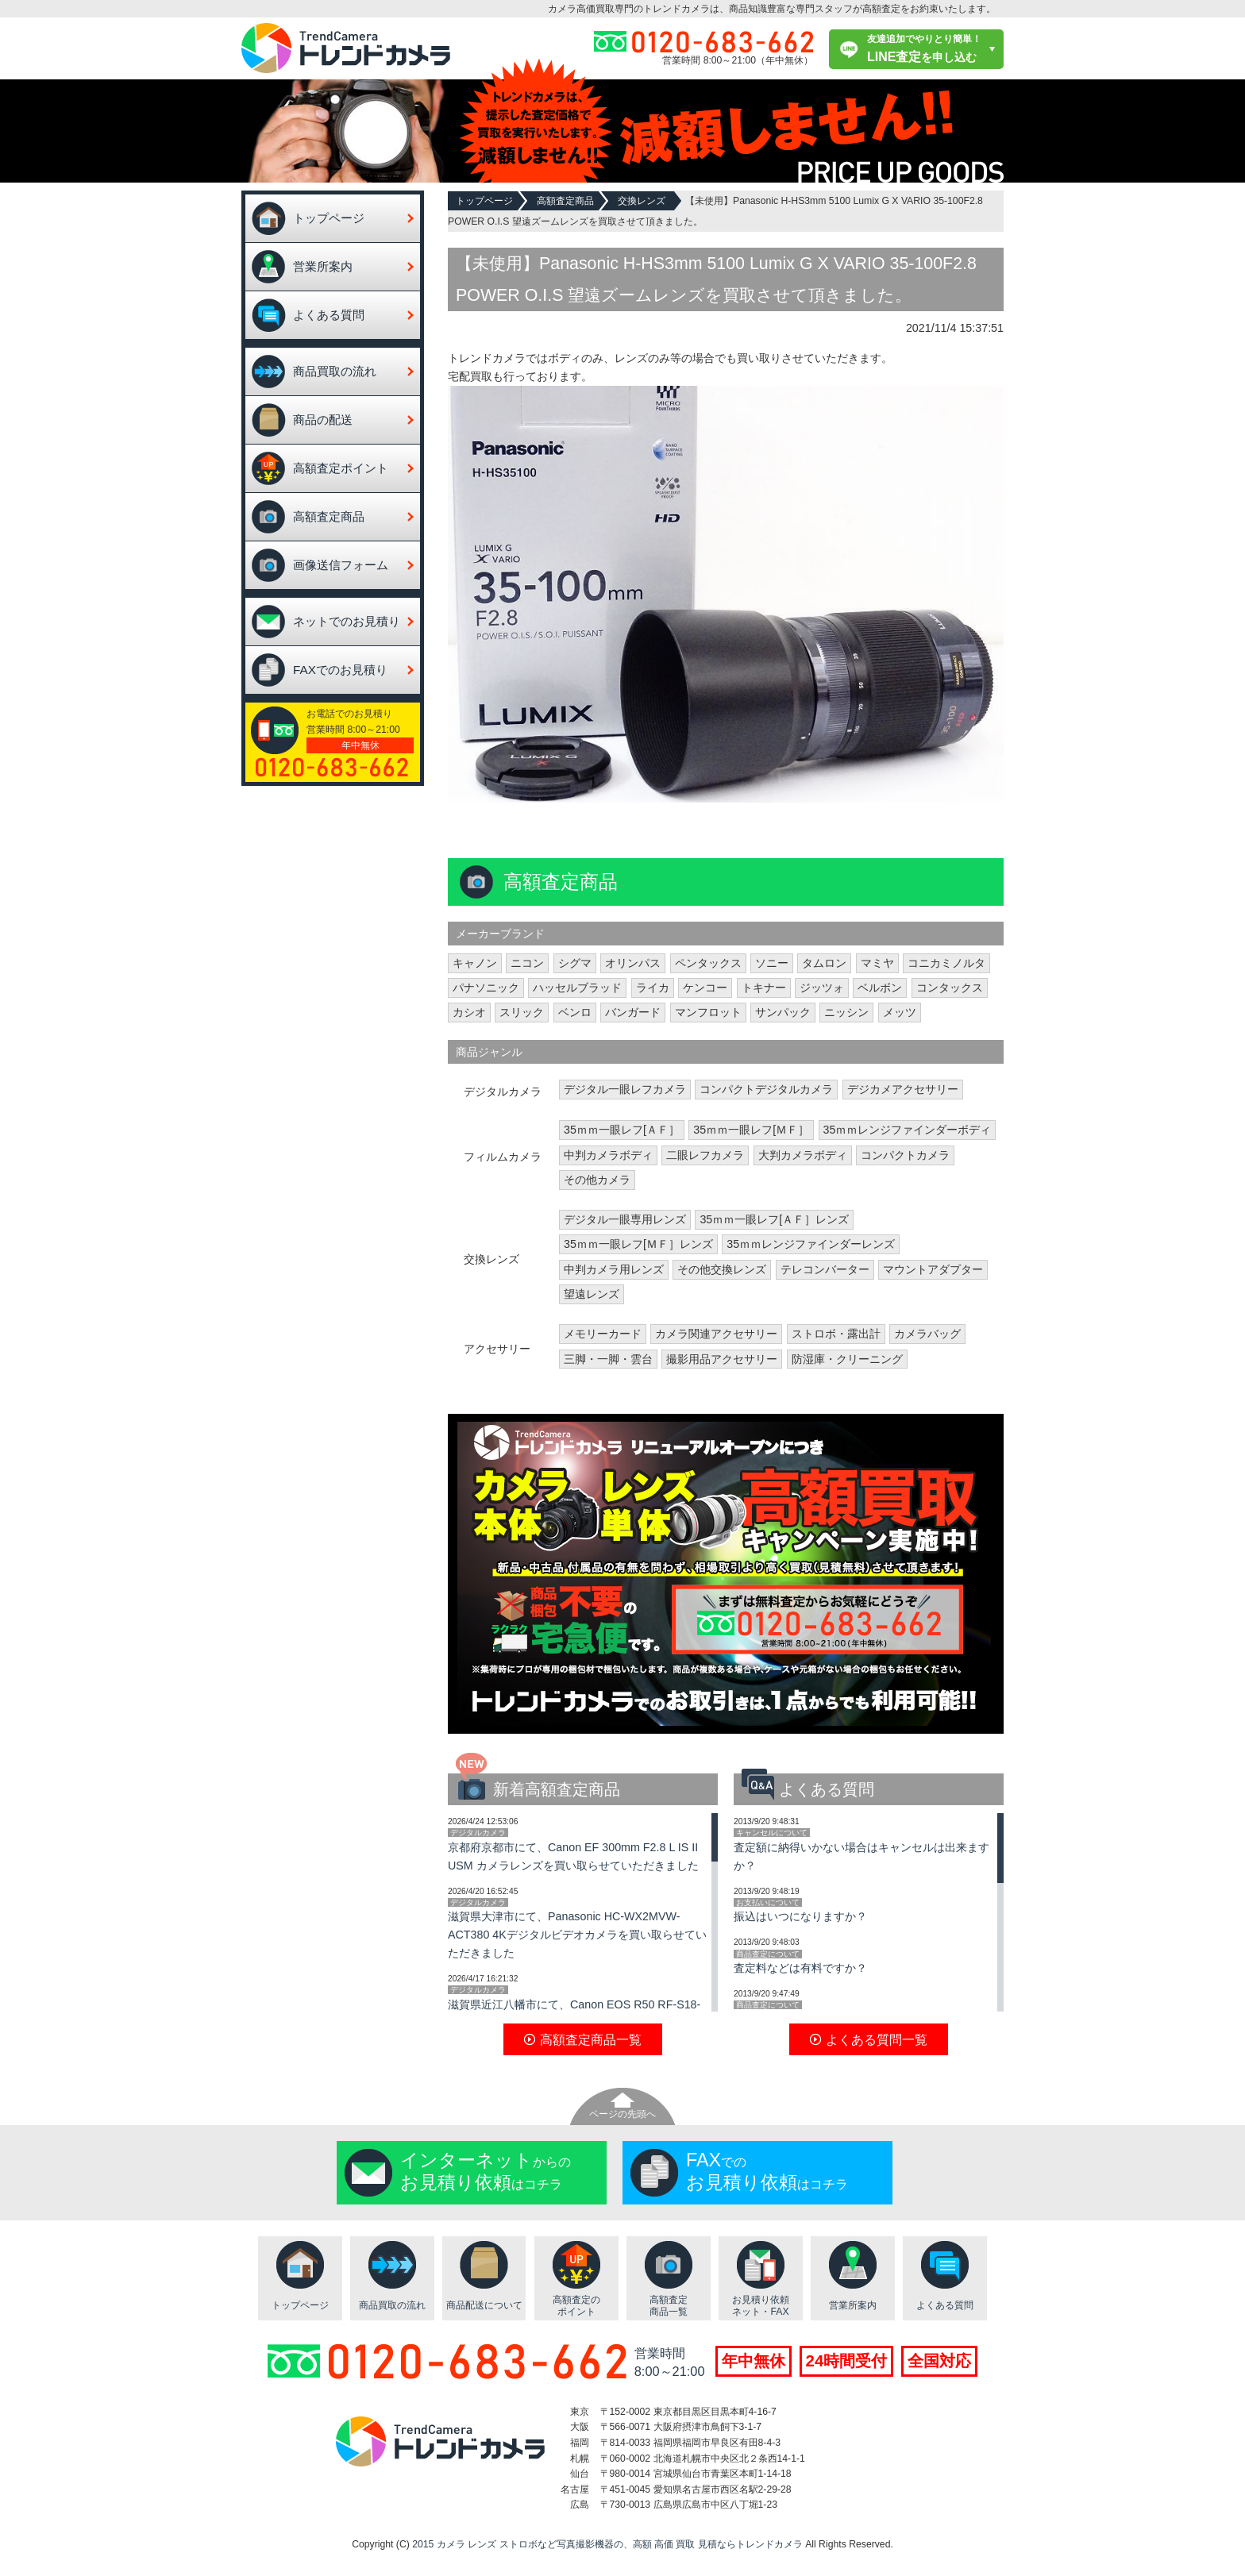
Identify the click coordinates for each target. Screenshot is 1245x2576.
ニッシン (846, 1012)
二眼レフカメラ (705, 1155)
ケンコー (705, 987)
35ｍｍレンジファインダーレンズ (811, 1244)
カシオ (469, 1012)
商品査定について (768, 1954)
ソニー (771, 963)
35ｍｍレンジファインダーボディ (907, 1129)
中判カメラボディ (608, 1155)
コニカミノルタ (946, 963)
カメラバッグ (927, 1333)
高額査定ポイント (340, 468)
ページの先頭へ (622, 2114)
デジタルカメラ (478, 1832)
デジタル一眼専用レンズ (625, 1219)
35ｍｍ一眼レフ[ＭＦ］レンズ (638, 1244)
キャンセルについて (772, 1832)
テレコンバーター (825, 1269)
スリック (521, 1012)
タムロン (824, 963)
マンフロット (708, 1012)
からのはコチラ (485, 2171)
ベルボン (880, 987)
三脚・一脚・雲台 (608, 1359)
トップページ (328, 218)
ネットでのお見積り (346, 621)
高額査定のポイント (576, 2305)
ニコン (527, 963)
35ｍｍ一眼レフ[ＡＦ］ (622, 1129)
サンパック (783, 1012)
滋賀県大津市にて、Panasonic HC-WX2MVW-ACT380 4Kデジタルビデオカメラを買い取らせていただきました (577, 1934)
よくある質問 (328, 315)
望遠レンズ (591, 1294)
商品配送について (484, 2305)
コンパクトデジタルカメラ (766, 1089)
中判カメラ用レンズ (614, 1269)
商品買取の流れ (334, 371)
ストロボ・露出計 (836, 1333)
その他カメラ (597, 1179)
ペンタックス (708, 963)
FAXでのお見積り (340, 669)
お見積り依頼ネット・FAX (760, 2305)
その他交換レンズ (721, 1269)
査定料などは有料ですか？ (800, 1968)
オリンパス (633, 963)
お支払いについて (768, 1902)
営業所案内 (323, 266)
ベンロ (575, 1012)
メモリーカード (603, 1333)
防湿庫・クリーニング (847, 1359)
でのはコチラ (767, 2171)
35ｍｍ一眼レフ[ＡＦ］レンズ (774, 1219)
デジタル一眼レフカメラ (625, 1089)
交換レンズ (641, 200)
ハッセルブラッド (577, 987)
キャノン (475, 963)
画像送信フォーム (340, 565)
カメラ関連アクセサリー (716, 1333)
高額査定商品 (328, 516)
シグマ (575, 963)
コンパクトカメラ (905, 1155)
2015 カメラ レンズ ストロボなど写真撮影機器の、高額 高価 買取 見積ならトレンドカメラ (607, 2544)
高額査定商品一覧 (668, 2305)
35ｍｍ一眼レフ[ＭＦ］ (751, 1129)
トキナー (764, 987)
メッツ (899, 1012)
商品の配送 (323, 419)
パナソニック (486, 987)
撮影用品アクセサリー (721, 1359)
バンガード (633, 1012)
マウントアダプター (933, 1269)
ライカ (652, 987)
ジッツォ (822, 987)
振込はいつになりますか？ (800, 1916)
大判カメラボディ (802, 1155)
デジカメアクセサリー (902, 1089)
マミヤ (877, 963)
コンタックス (949, 987)
